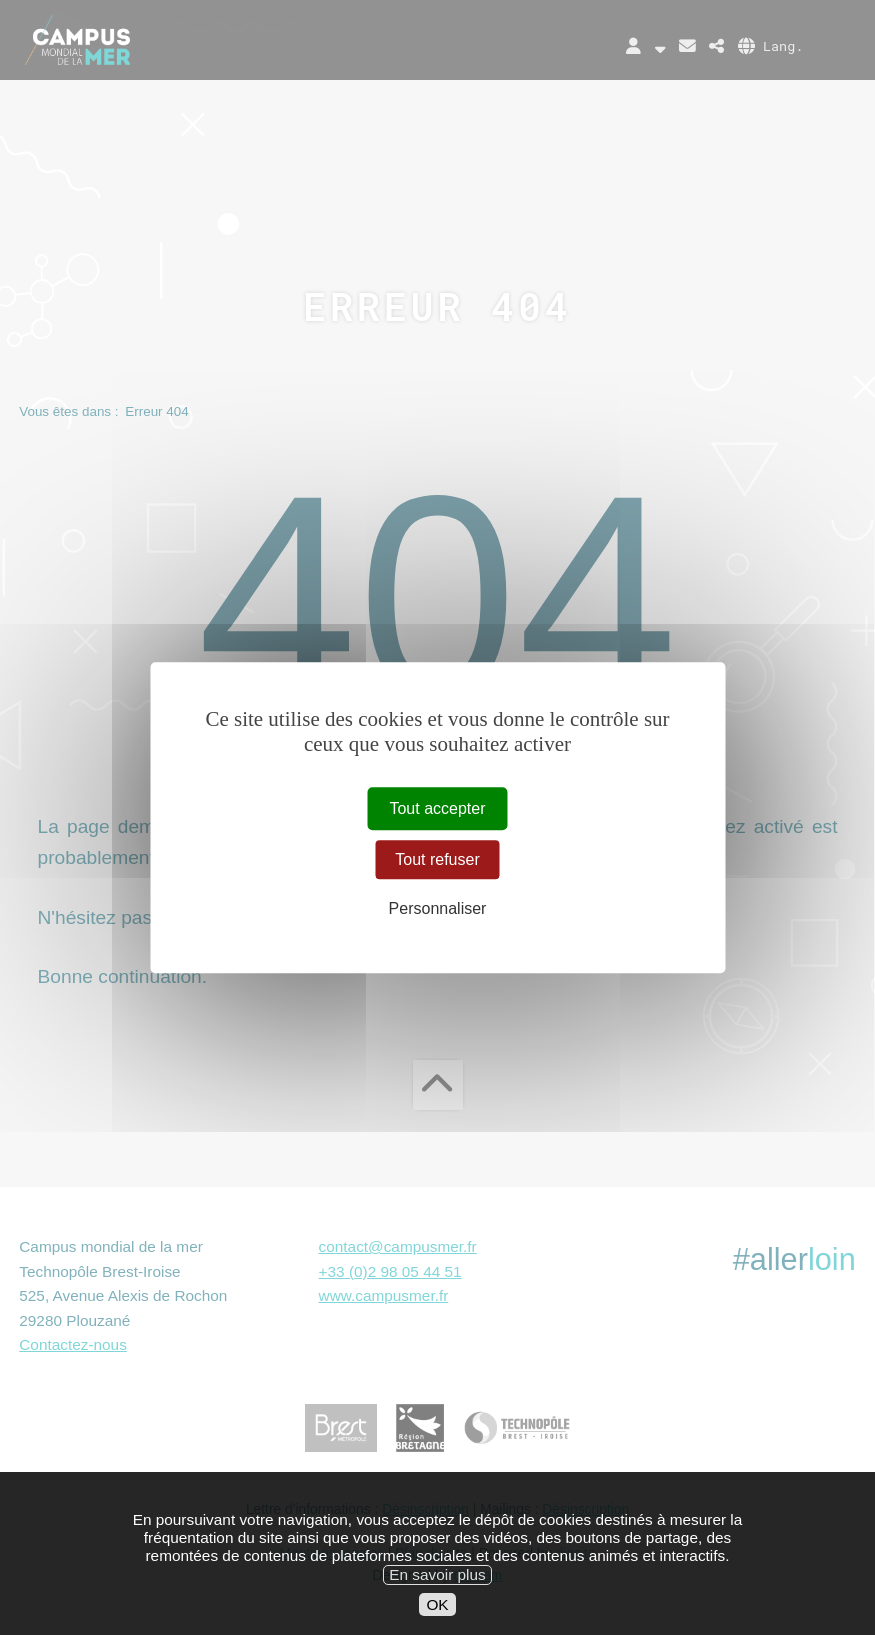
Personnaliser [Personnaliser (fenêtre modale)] (438, 908)
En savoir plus (437, 1595)
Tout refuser (437, 859)
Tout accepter (437, 808)
